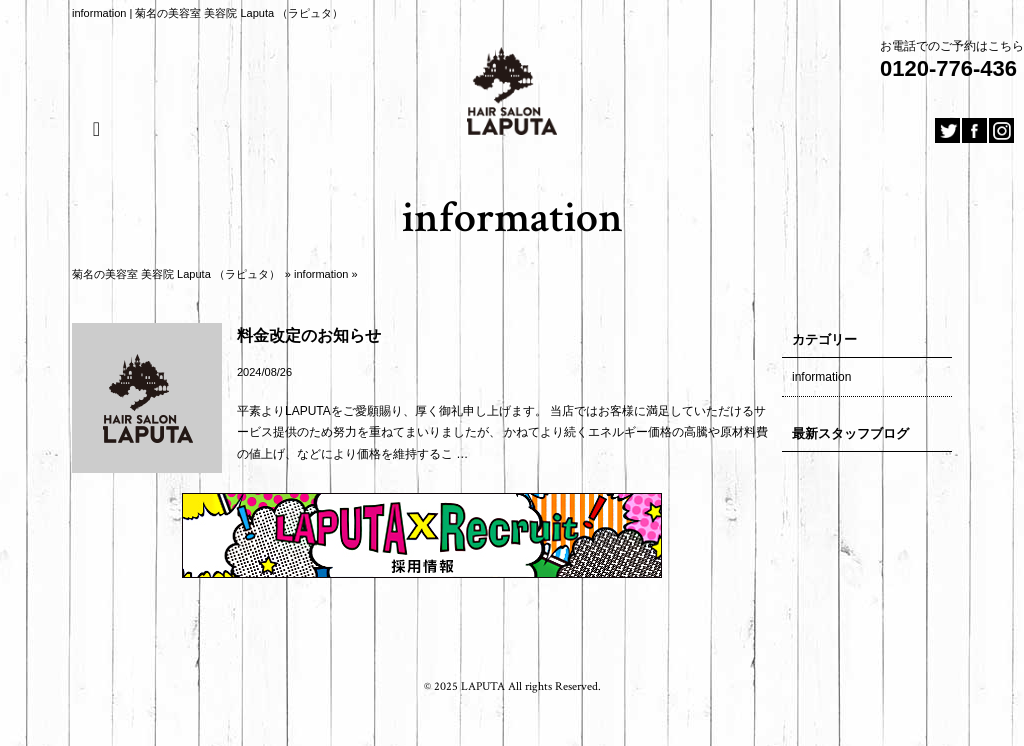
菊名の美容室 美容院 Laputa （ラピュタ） (176, 274)
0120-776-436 (948, 68)
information (321, 274)
